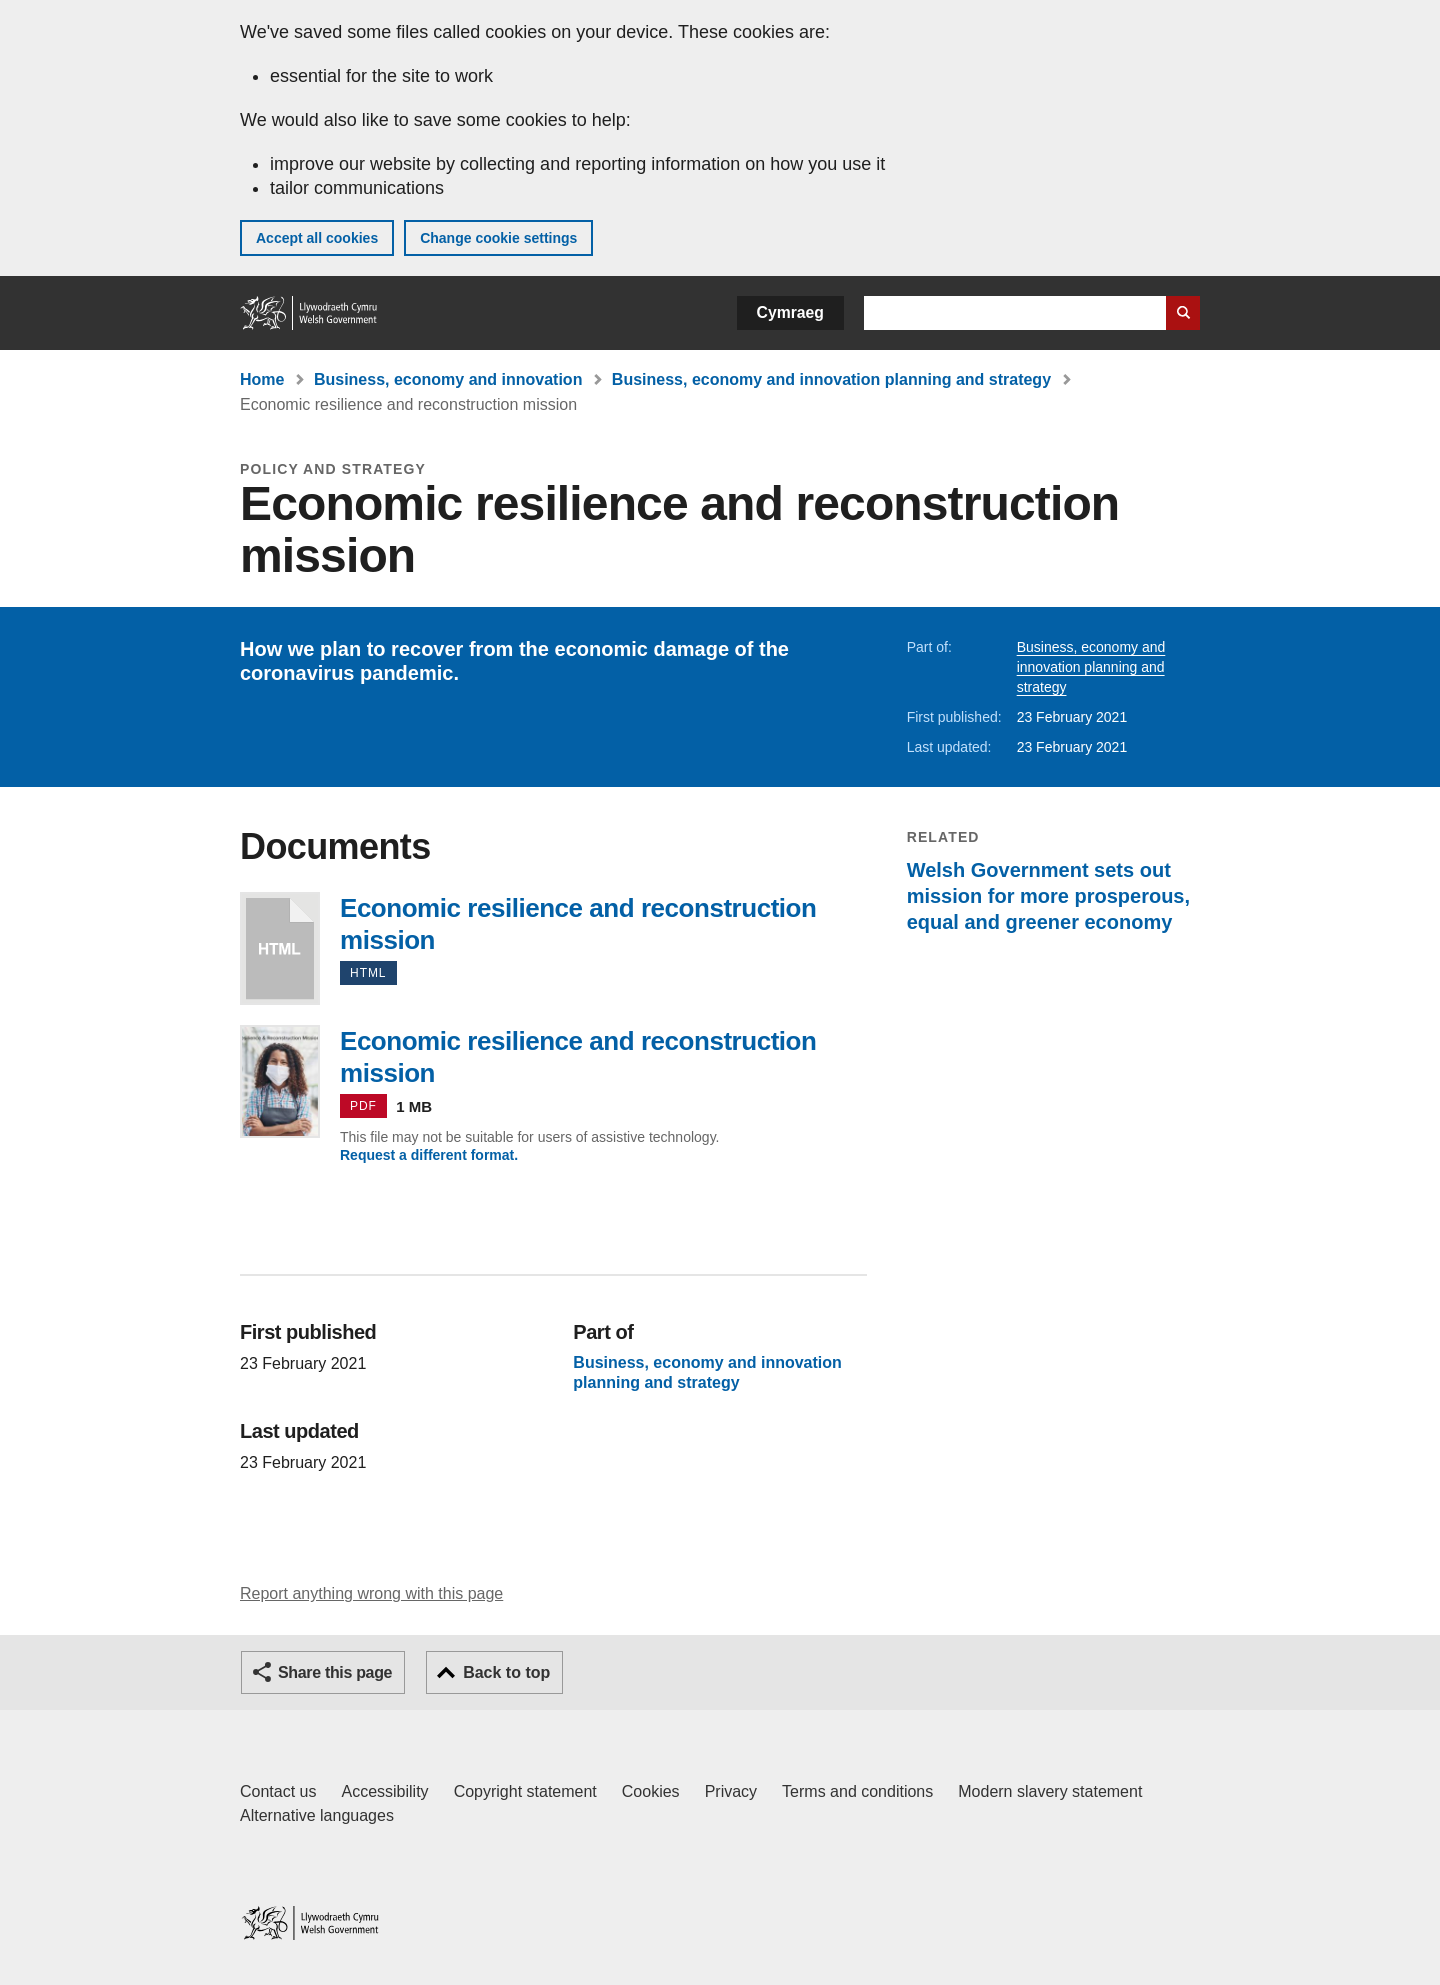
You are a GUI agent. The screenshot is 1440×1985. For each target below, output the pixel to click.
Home (262, 379)
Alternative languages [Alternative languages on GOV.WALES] (317, 1815)
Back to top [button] (506, 1672)
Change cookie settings (498, 238)
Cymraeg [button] (790, 312)
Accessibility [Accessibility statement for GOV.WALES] (384, 1791)
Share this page (335, 1672)
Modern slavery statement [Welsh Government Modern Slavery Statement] (1050, 1791)
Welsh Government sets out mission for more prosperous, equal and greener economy (1048, 896)
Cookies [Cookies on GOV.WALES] (651, 1791)
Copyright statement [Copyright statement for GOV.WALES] (525, 1791)
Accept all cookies (317, 238)
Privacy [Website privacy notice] (731, 1791)
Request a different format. (429, 1155)
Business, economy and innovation (448, 379)
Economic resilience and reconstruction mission (280, 948)
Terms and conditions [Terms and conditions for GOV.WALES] (857, 1791)
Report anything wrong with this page (371, 1593)
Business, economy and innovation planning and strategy (831, 379)
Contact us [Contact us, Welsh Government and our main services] (278, 1791)
